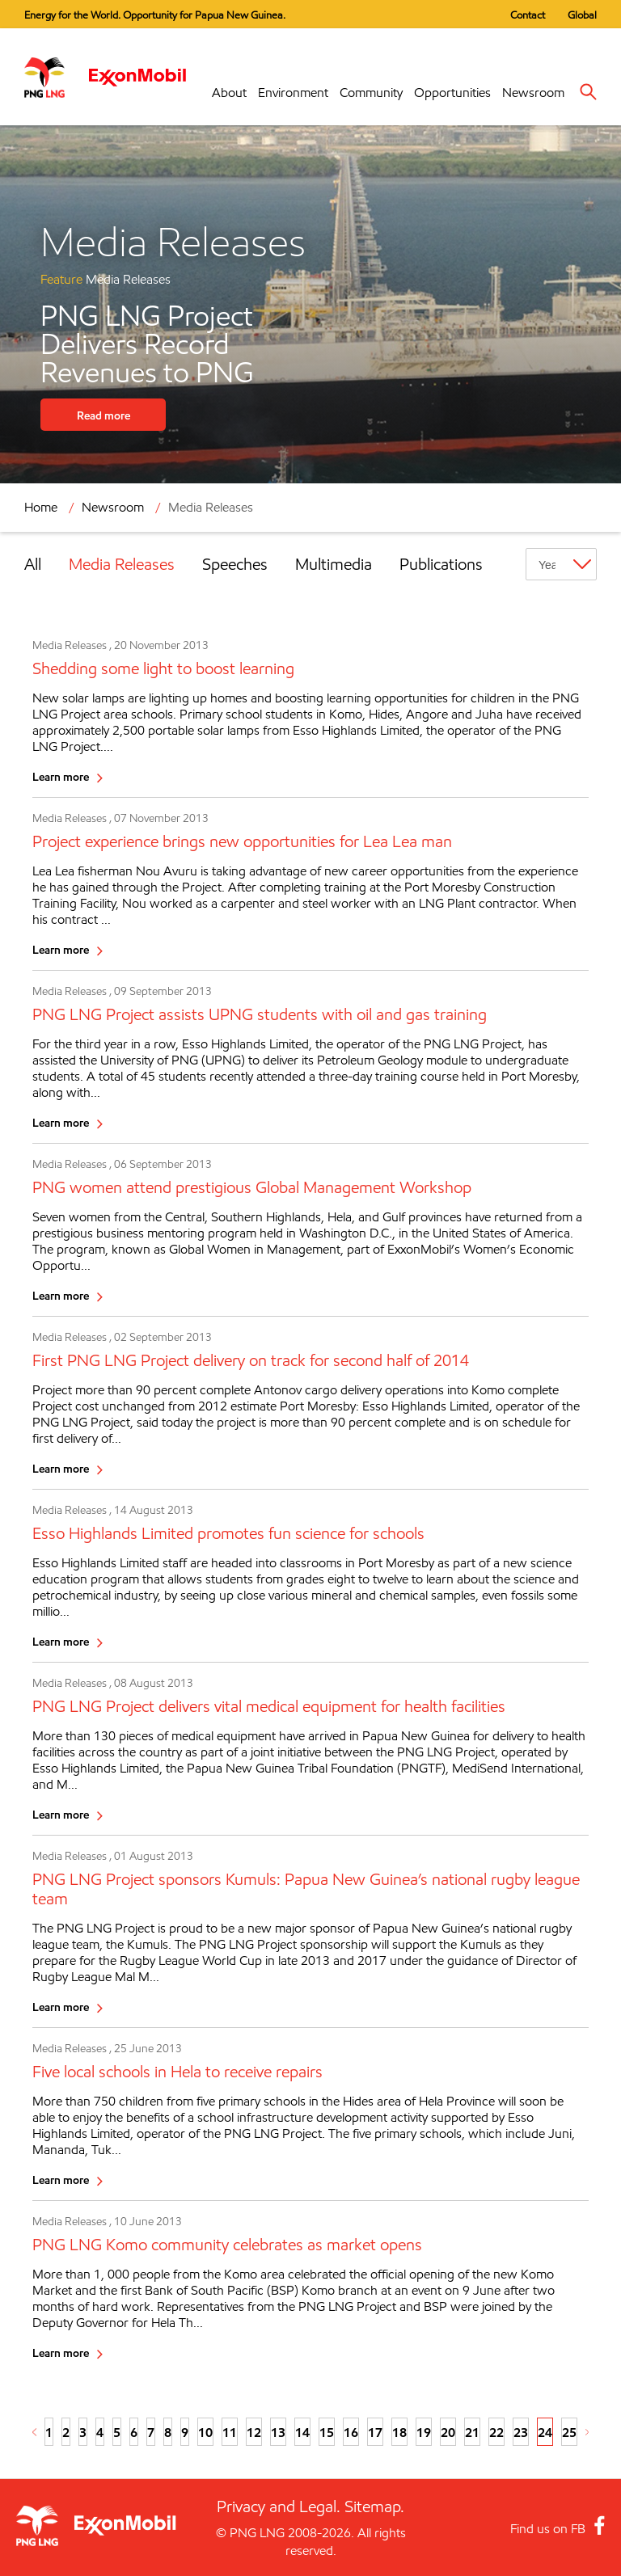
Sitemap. (374, 2506)
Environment (293, 92)
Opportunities (452, 92)
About (229, 92)
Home (40, 507)
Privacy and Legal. (278, 2506)
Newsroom (533, 92)
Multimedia (333, 564)
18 (399, 2432)
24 (545, 2432)
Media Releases (210, 507)
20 (448, 2432)
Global (582, 14)
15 (326, 2432)
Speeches (235, 564)
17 (375, 2432)
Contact (527, 14)
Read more (103, 415)
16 (351, 2432)
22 (496, 2432)
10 (205, 2432)
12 (254, 2432)
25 (569, 2432)
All (32, 564)
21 (472, 2432)
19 (423, 2432)
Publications (441, 564)
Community (371, 92)
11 (229, 2432)
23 (520, 2432)
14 (302, 2432)
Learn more (60, 776)
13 (278, 2432)
